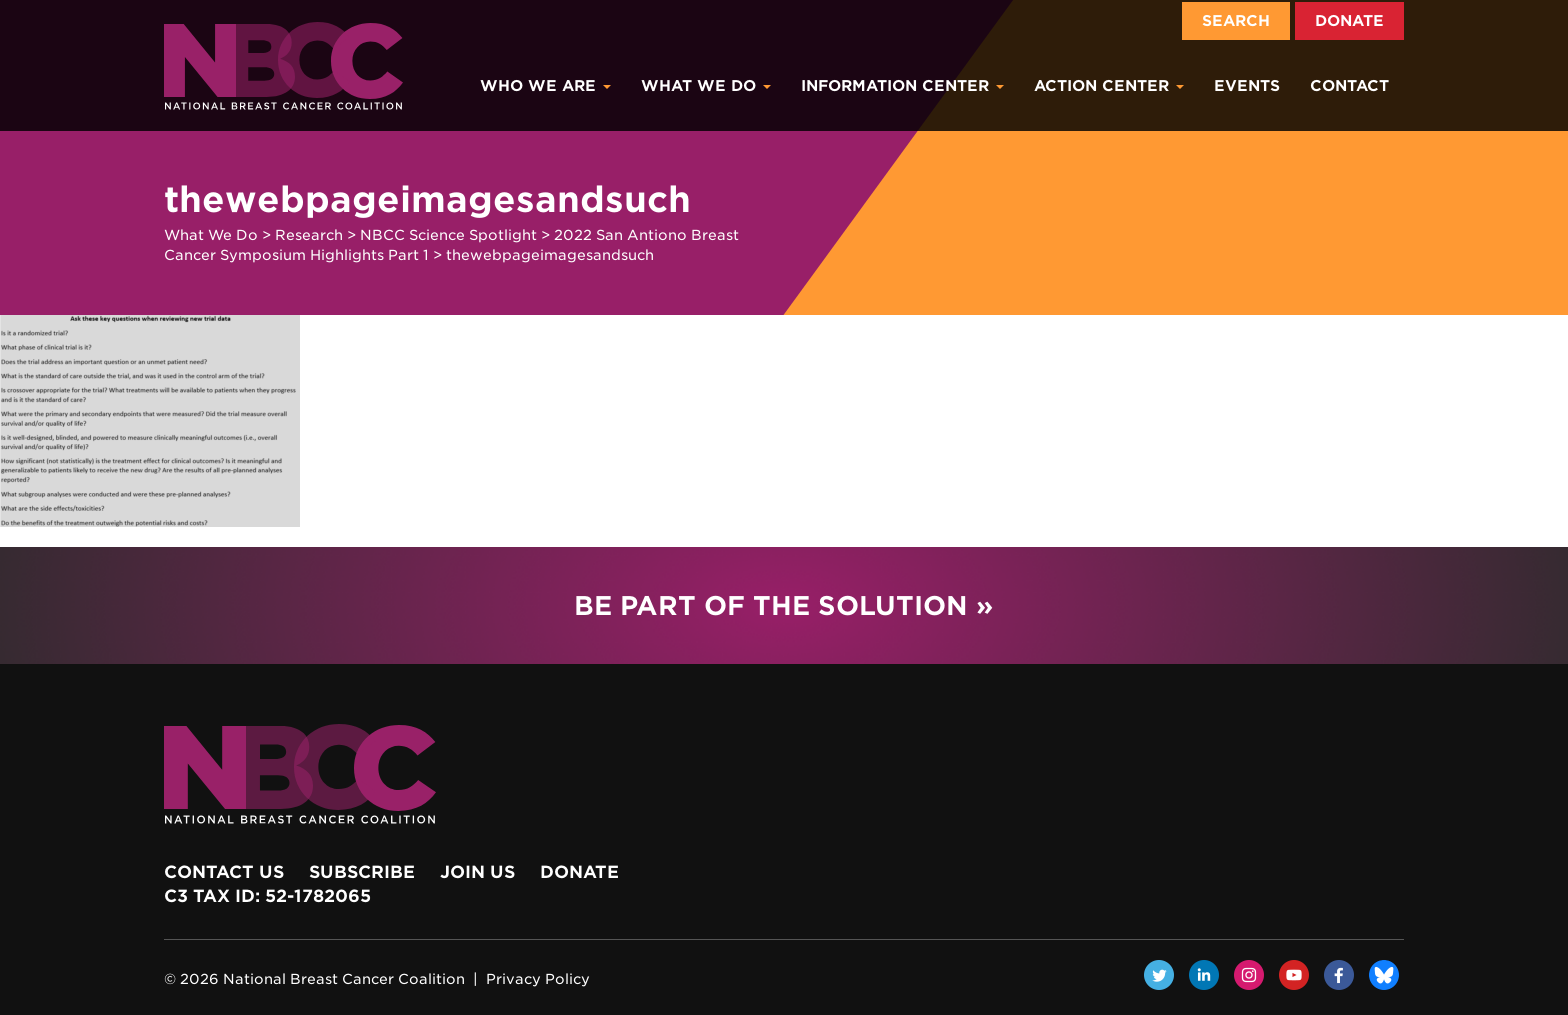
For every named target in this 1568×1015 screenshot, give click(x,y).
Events (1247, 86)
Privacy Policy (538, 979)
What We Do (706, 86)
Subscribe (362, 872)
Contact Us (224, 872)
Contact (1349, 86)
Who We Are (545, 86)
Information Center (902, 86)
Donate (1349, 21)
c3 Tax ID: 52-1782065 (267, 896)
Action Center (1109, 86)
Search (1236, 21)
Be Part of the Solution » (783, 605)
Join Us (477, 872)
